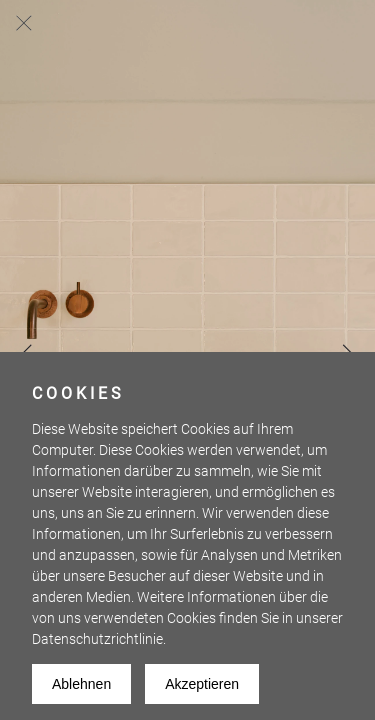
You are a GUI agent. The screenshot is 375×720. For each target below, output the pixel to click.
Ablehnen (81, 684)
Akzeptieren (202, 684)
